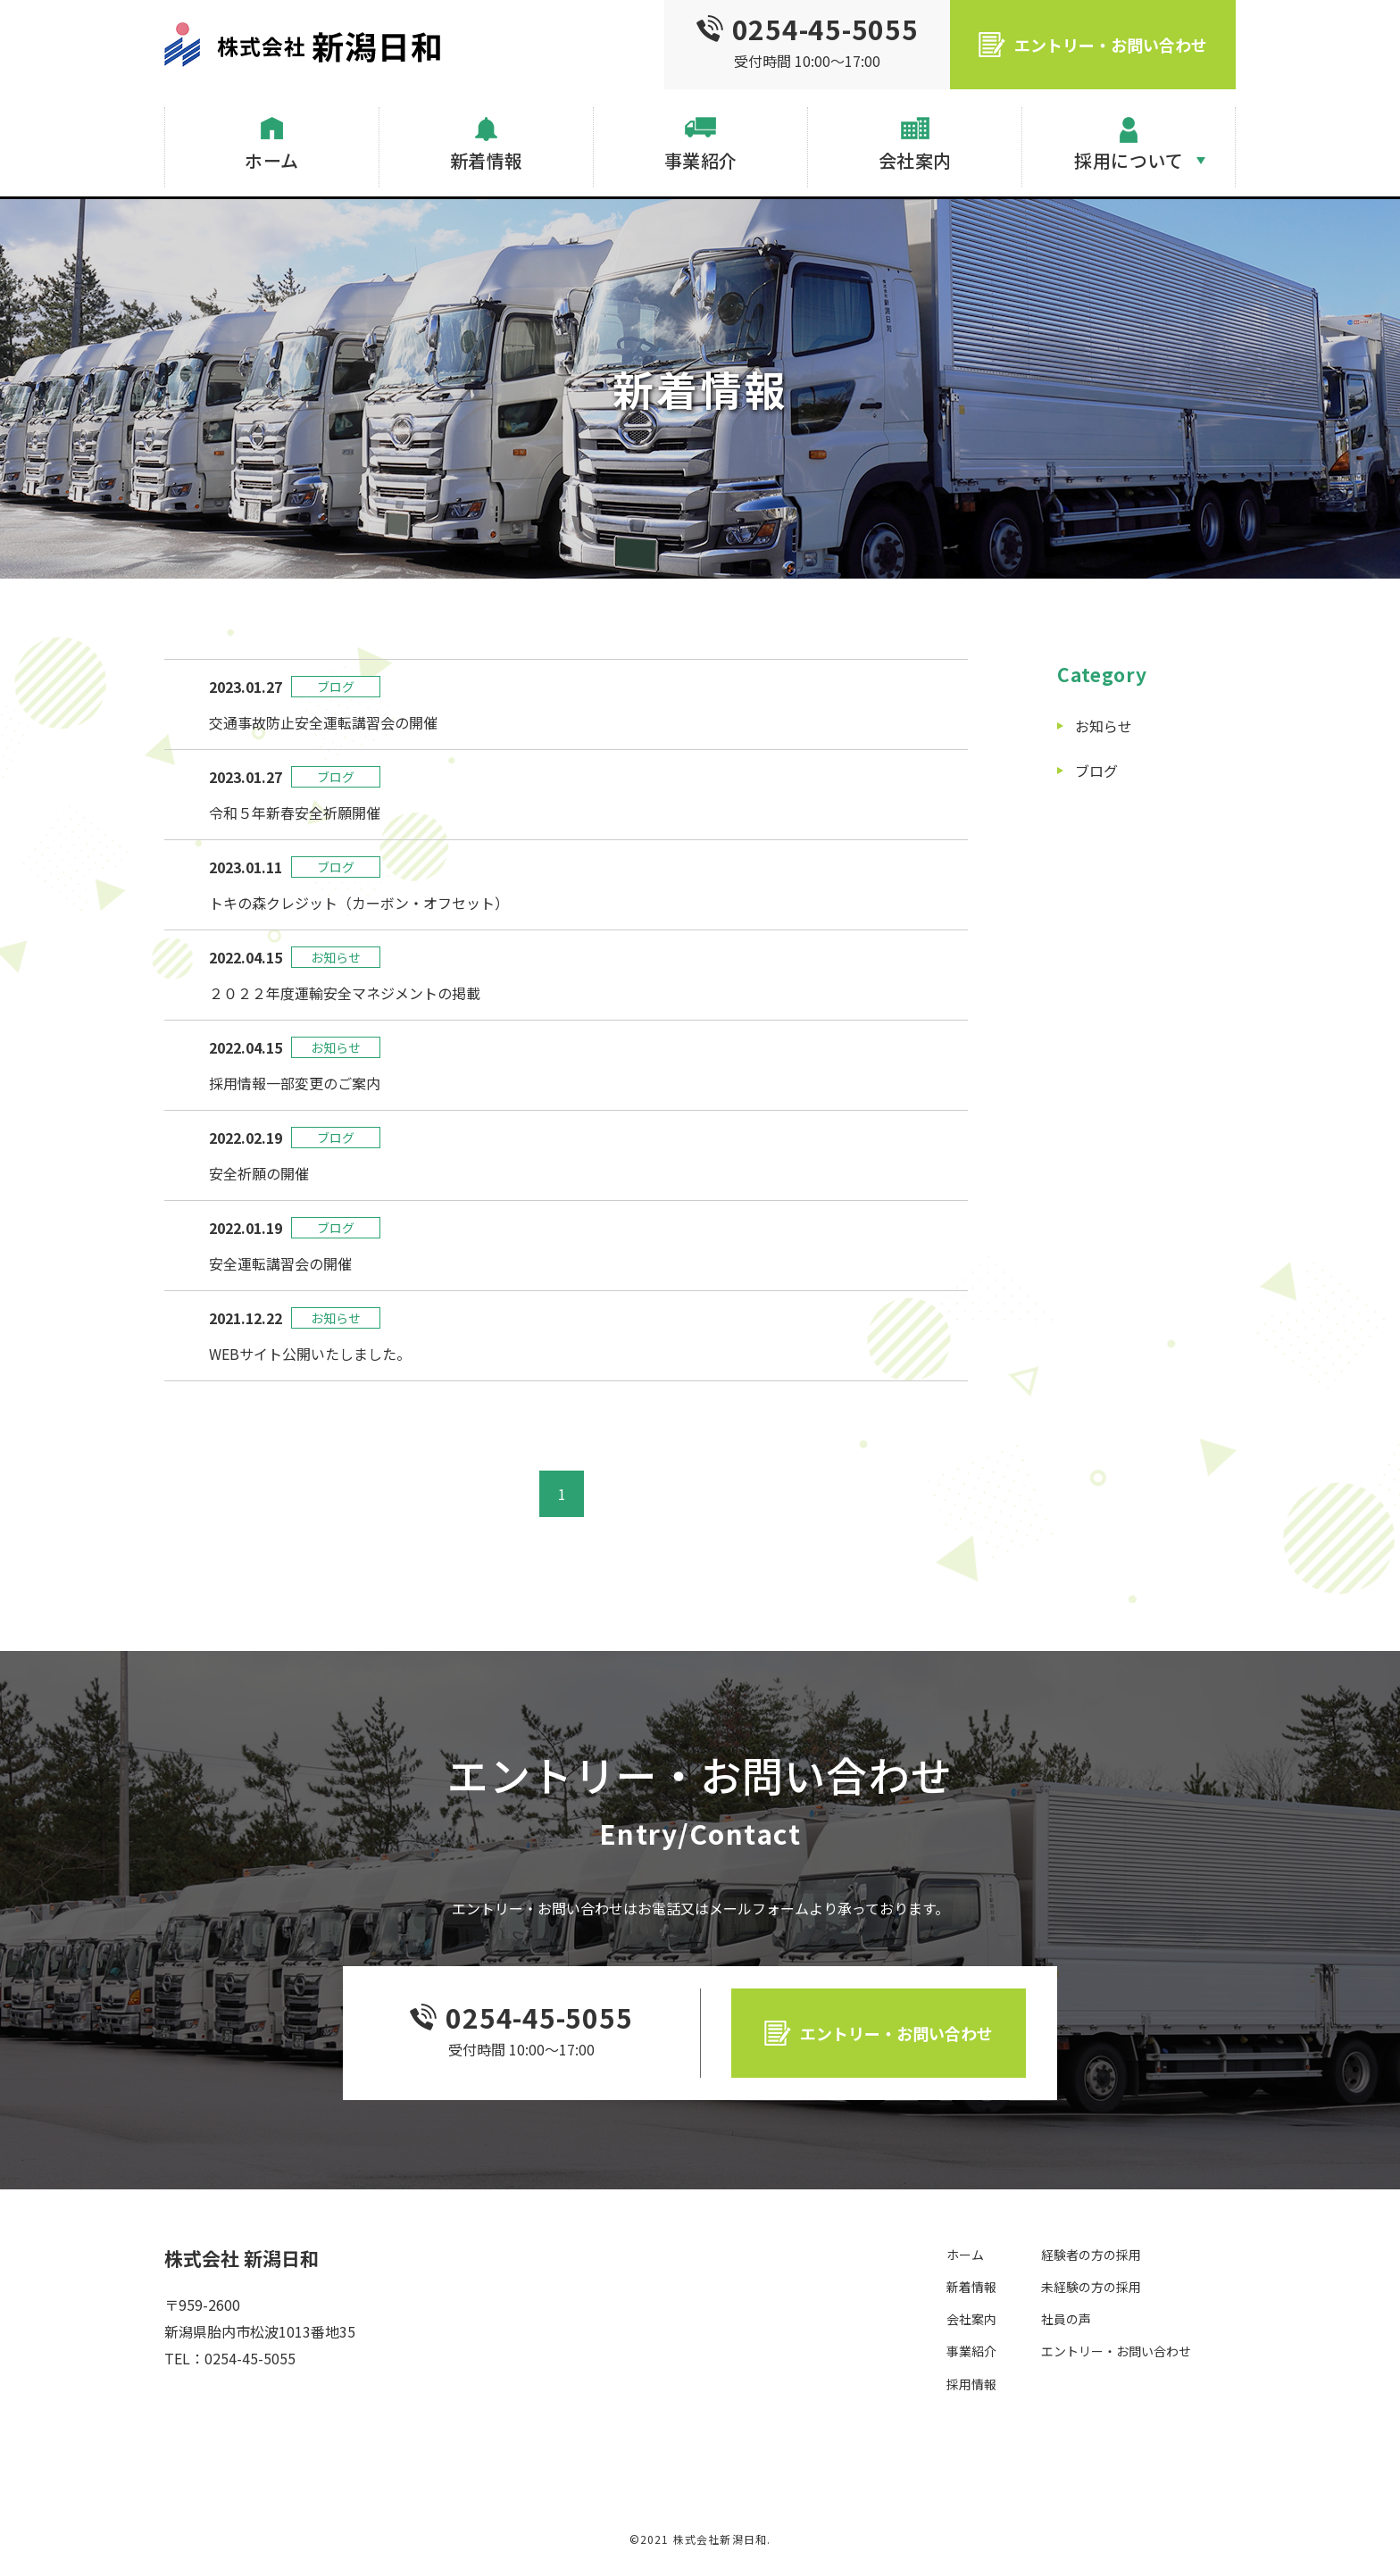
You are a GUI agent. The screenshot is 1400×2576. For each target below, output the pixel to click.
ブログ (1096, 770)
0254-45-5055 (539, 2017)
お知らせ (1103, 726)
